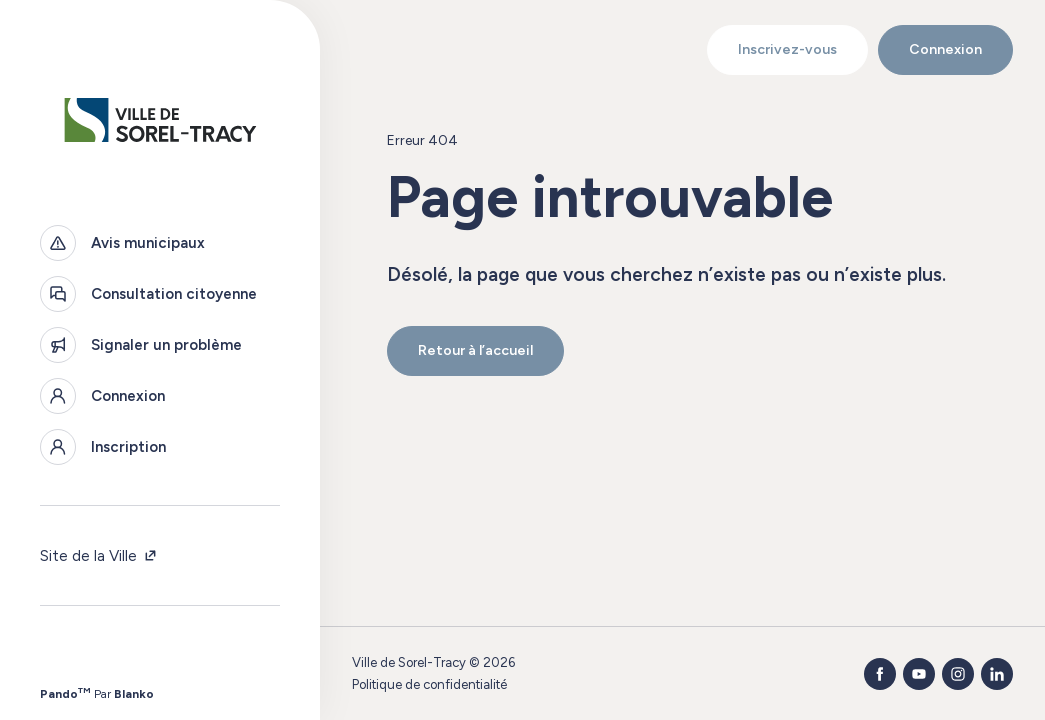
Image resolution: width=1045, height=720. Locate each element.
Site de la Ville (99, 556)
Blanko (134, 694)
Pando (65, 694)
